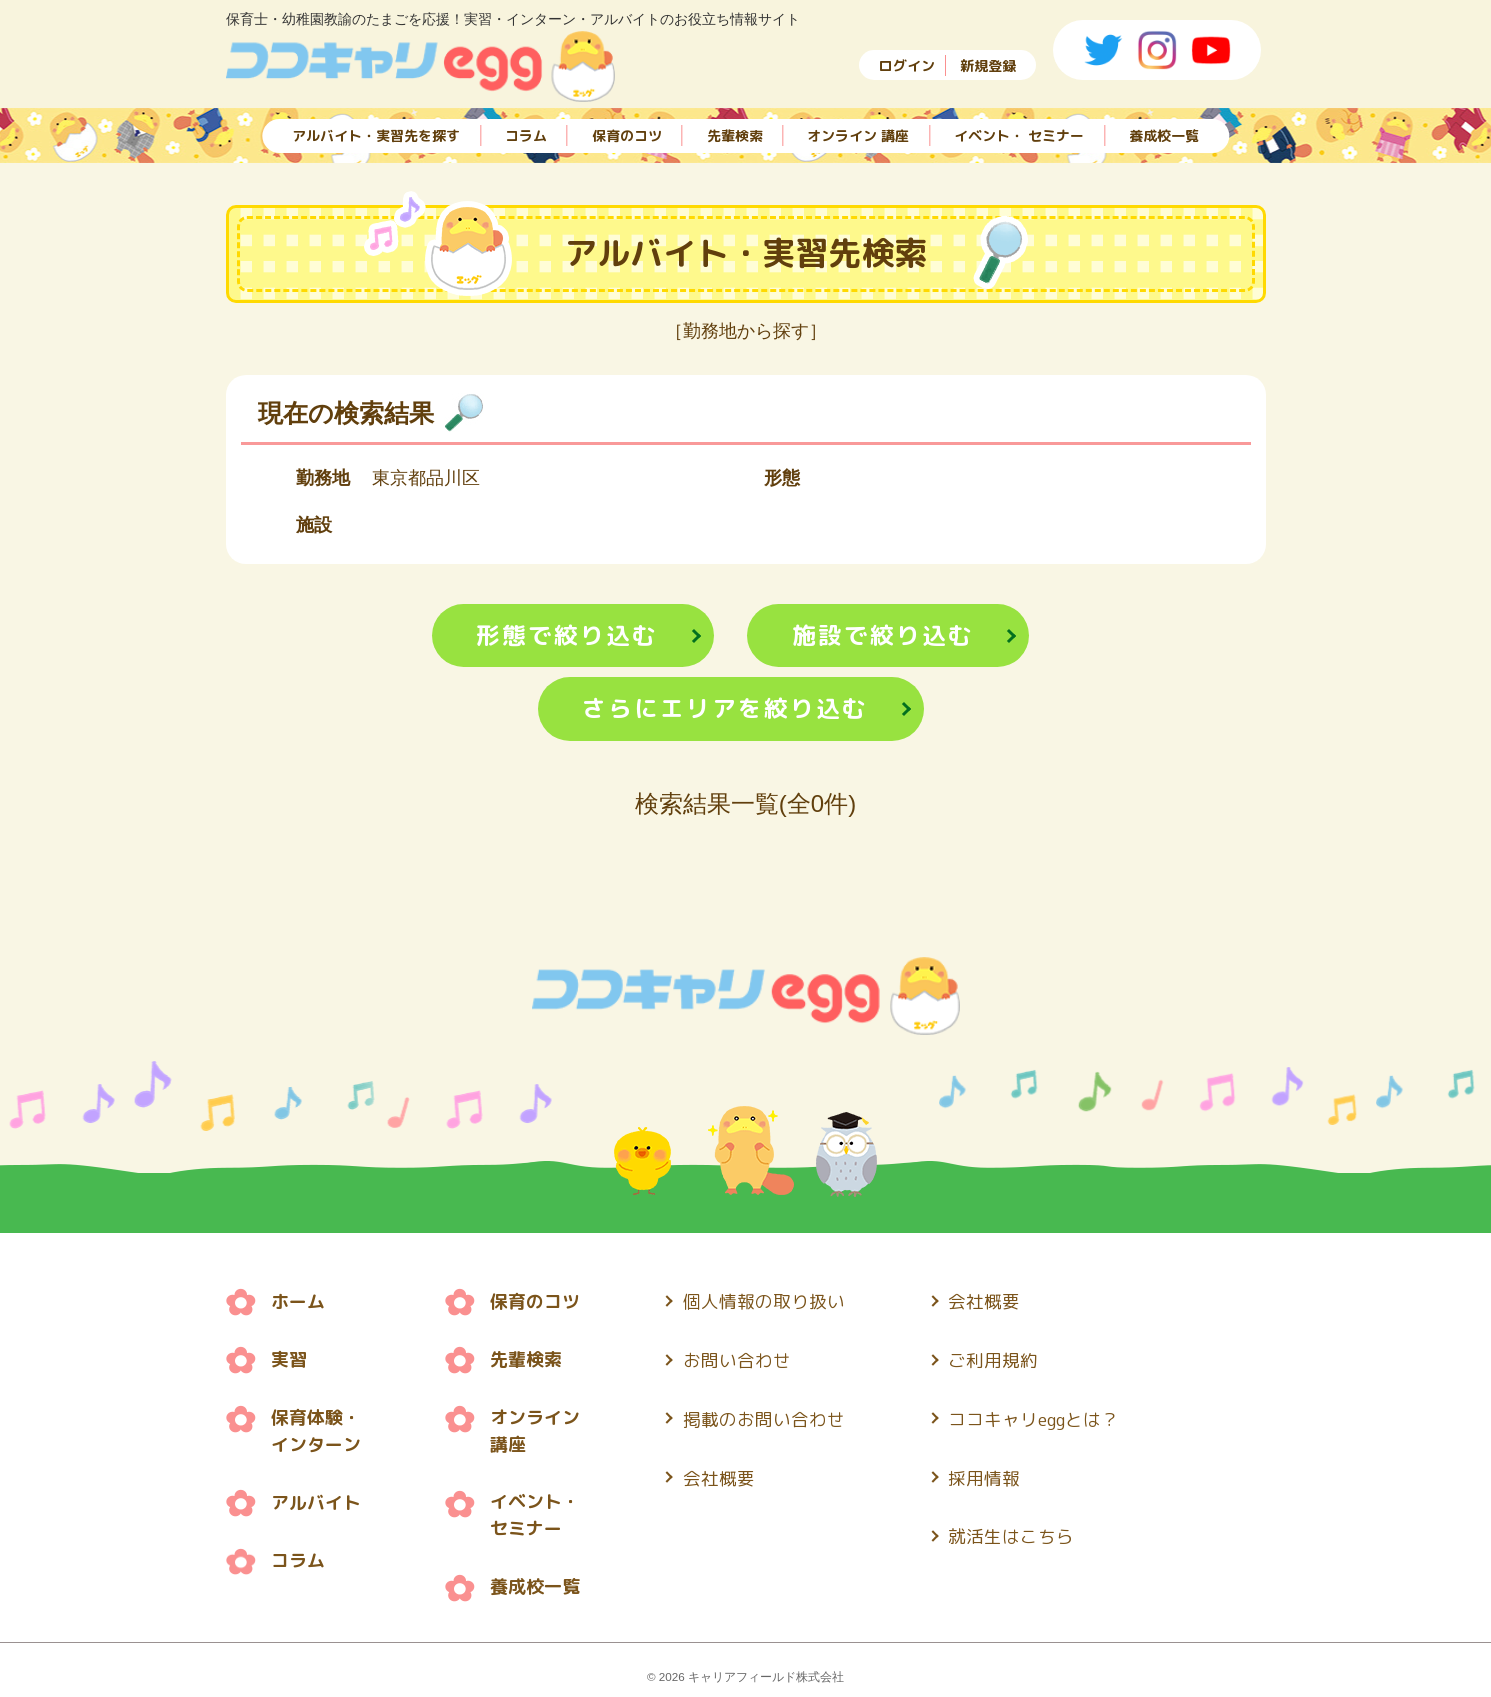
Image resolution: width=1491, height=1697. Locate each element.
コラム (526, 132)
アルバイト (316, 1500)
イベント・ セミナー (1019, 132)
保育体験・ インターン (316, 1430)
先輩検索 (735, 132)
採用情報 (985, 1473)
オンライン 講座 (858, 132)
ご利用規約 (994, 1359)
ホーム (298, 1302)
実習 (289, 1359)
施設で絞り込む (883, 636)
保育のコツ (627, 132)
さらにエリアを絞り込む (725, 710)
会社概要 (719, 1473)
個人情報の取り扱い (764, 1302)
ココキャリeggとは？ (1035, 1416)
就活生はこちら (1012, 1530)
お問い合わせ (737, 1359)
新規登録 (988, 65)
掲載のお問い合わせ (764, 1416)
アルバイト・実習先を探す (376, 132)
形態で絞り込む (566, 636)
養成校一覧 (1164, 132)
